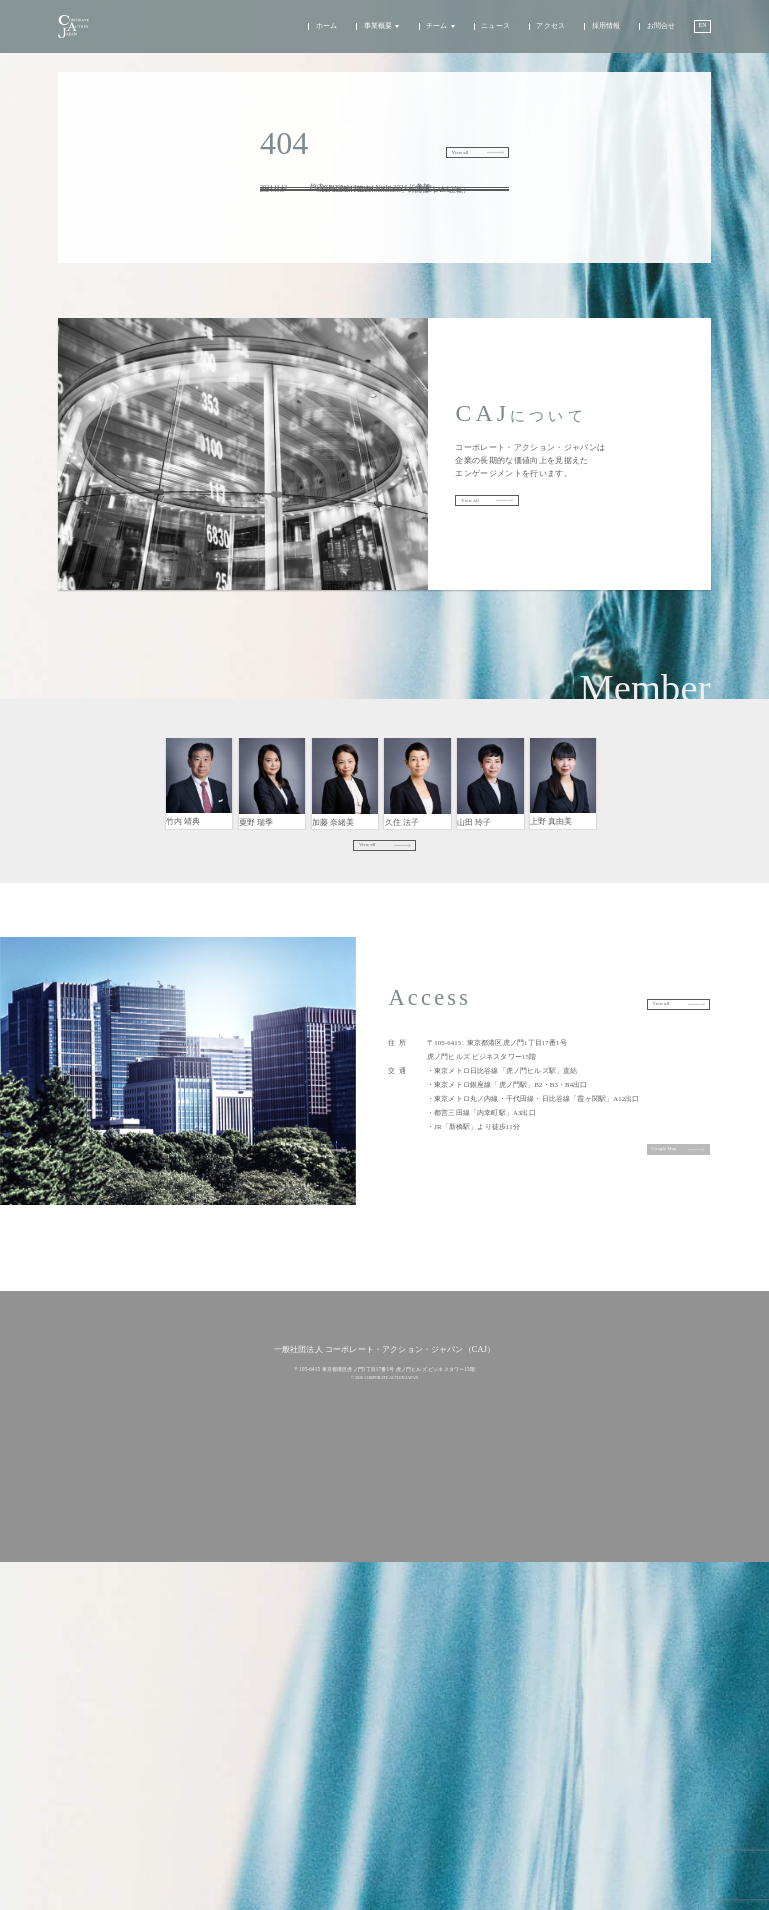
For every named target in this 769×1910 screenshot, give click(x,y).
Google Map (650, 1259)
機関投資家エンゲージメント (337, 1617)
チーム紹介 (317, 1706)
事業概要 (373, 34)
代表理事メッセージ (327, 1688)
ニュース (490, 34)
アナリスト (491, 902)
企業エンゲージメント (330, 1599)
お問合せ (656, 34)
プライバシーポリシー (385, 1843)
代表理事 (200, 901)
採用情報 (601, 34)
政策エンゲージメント (330, 1634)
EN (700, 33)
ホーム (320, 34)
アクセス (546, 34)
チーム (431, 34)
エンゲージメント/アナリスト (272, 902)
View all (445, 152)
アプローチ (317, 1581)
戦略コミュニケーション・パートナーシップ (563, 901)
